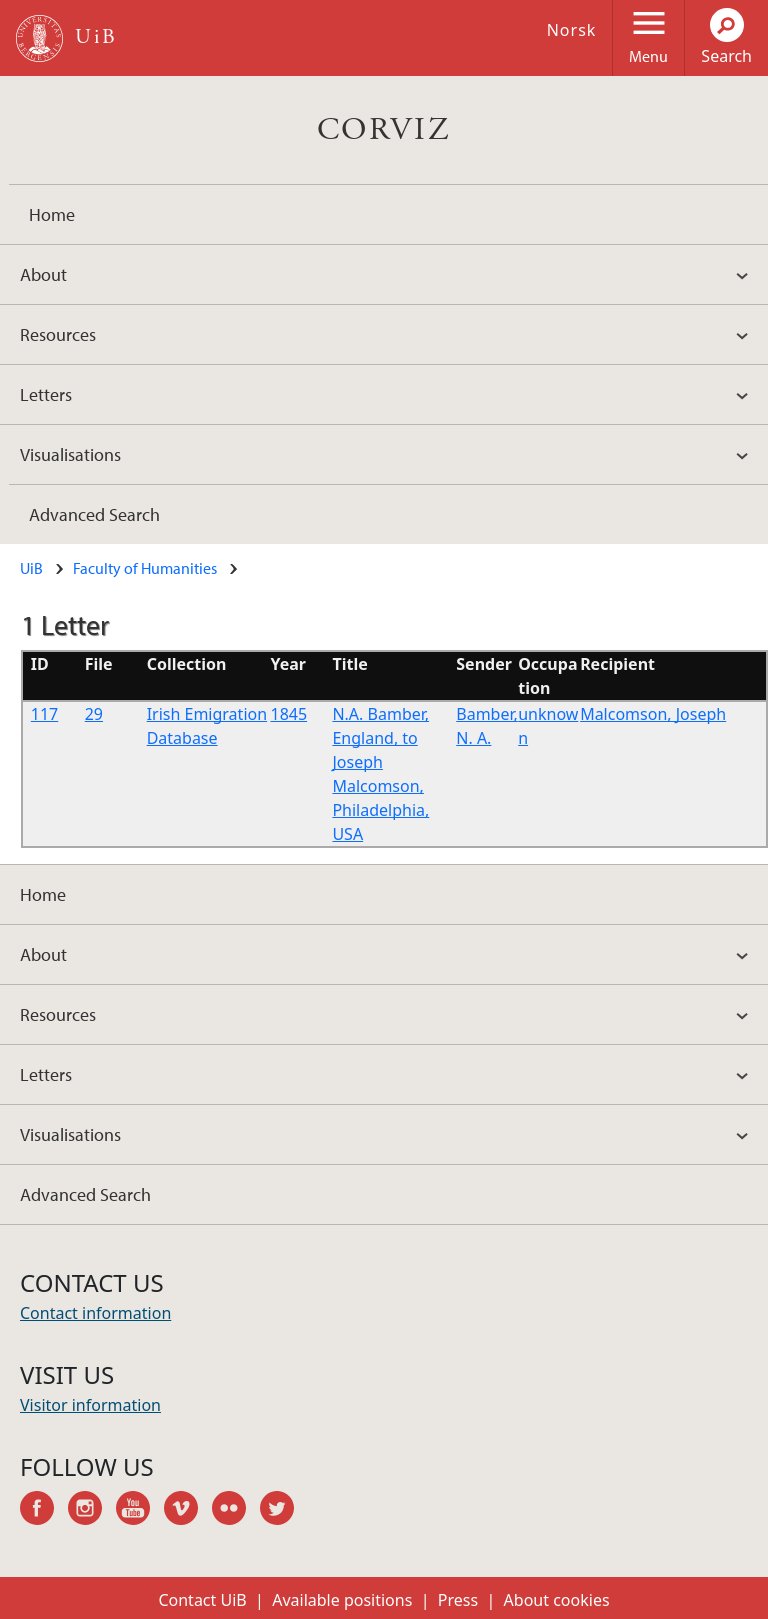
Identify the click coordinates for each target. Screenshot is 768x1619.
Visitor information (90, 1405)
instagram (92, 1511)
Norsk (572, 30)
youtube (140, 1511)
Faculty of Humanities (145, 568)
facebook (44, 1511)
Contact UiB (202, 1600)
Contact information (95, 1313)
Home (52, 214)
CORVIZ (384, 130)
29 (94, 714)
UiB (31, 568)
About (43, 274)
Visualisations (70, 454)
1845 (289, 714)
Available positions (342, 1600)
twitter (284, 1511)
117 (44, 714)
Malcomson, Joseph (653, 714)
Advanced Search (94, 514)
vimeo (188, 1511)
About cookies (557, 1600)
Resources (58, 334)
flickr (236, 1511)
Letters (46, 394)
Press (458, 1600)
